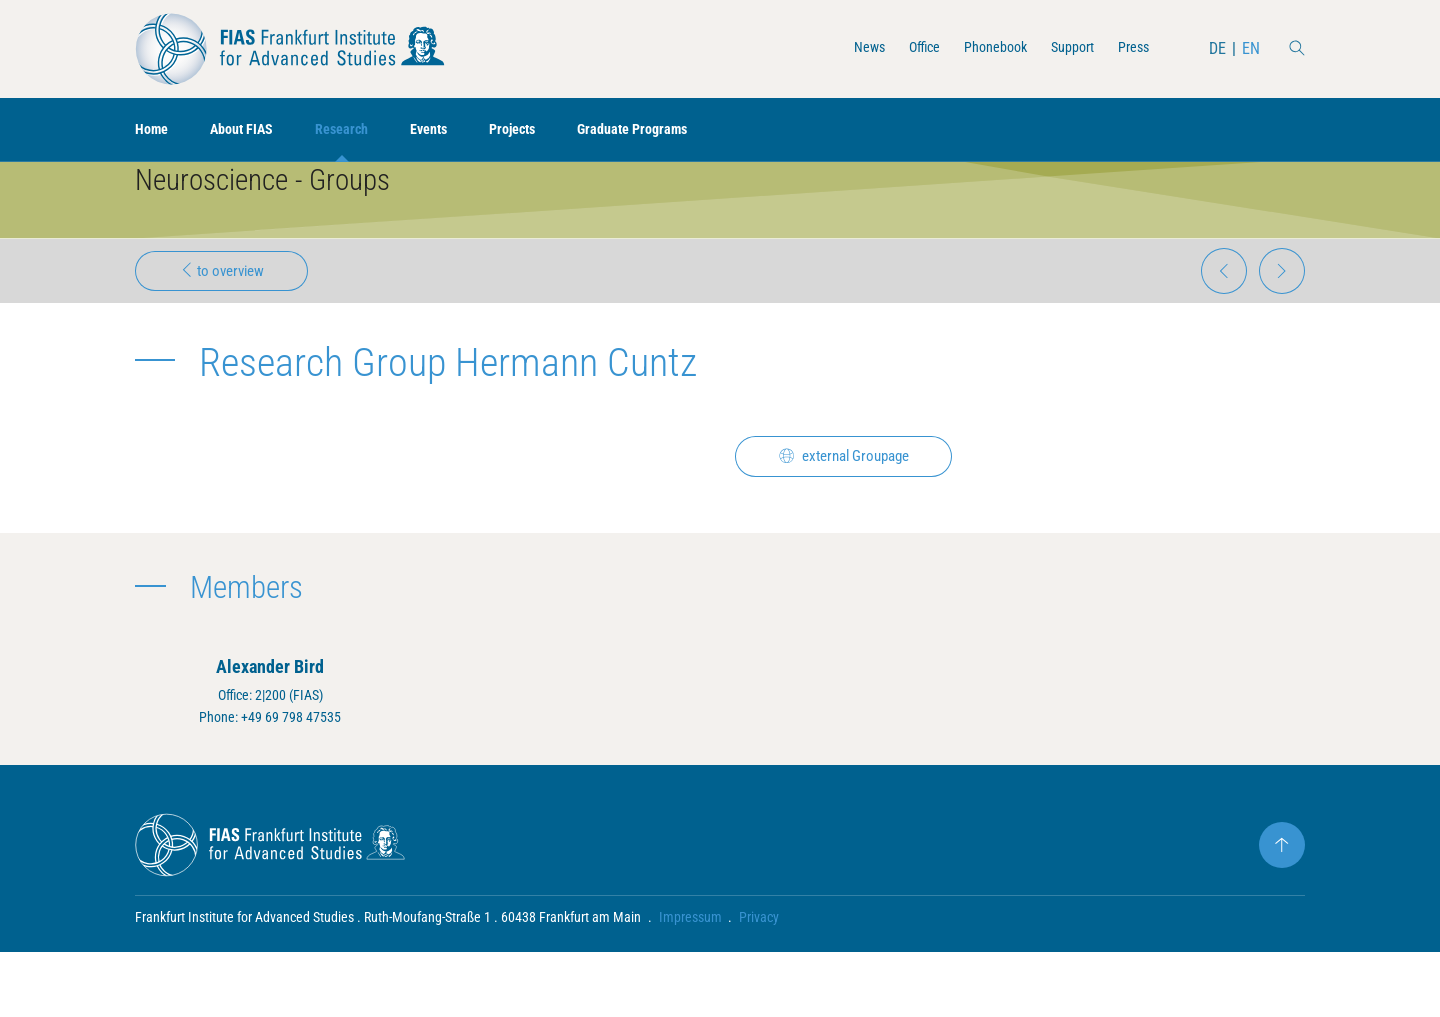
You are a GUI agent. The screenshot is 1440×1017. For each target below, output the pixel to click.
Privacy (760, 982)
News (839, 48)
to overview (230, 316)
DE (1216, 48)
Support (1063, 48)
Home (154, 130)
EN (1250, 48)
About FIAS (252, 130)
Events (454, 130)
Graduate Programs (675, 130)
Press (1130, 48)
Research (361, 130)
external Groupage (854, 508)
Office (899, 48)
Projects (544, 130)
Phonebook (978, 48)
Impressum (690, 982)
